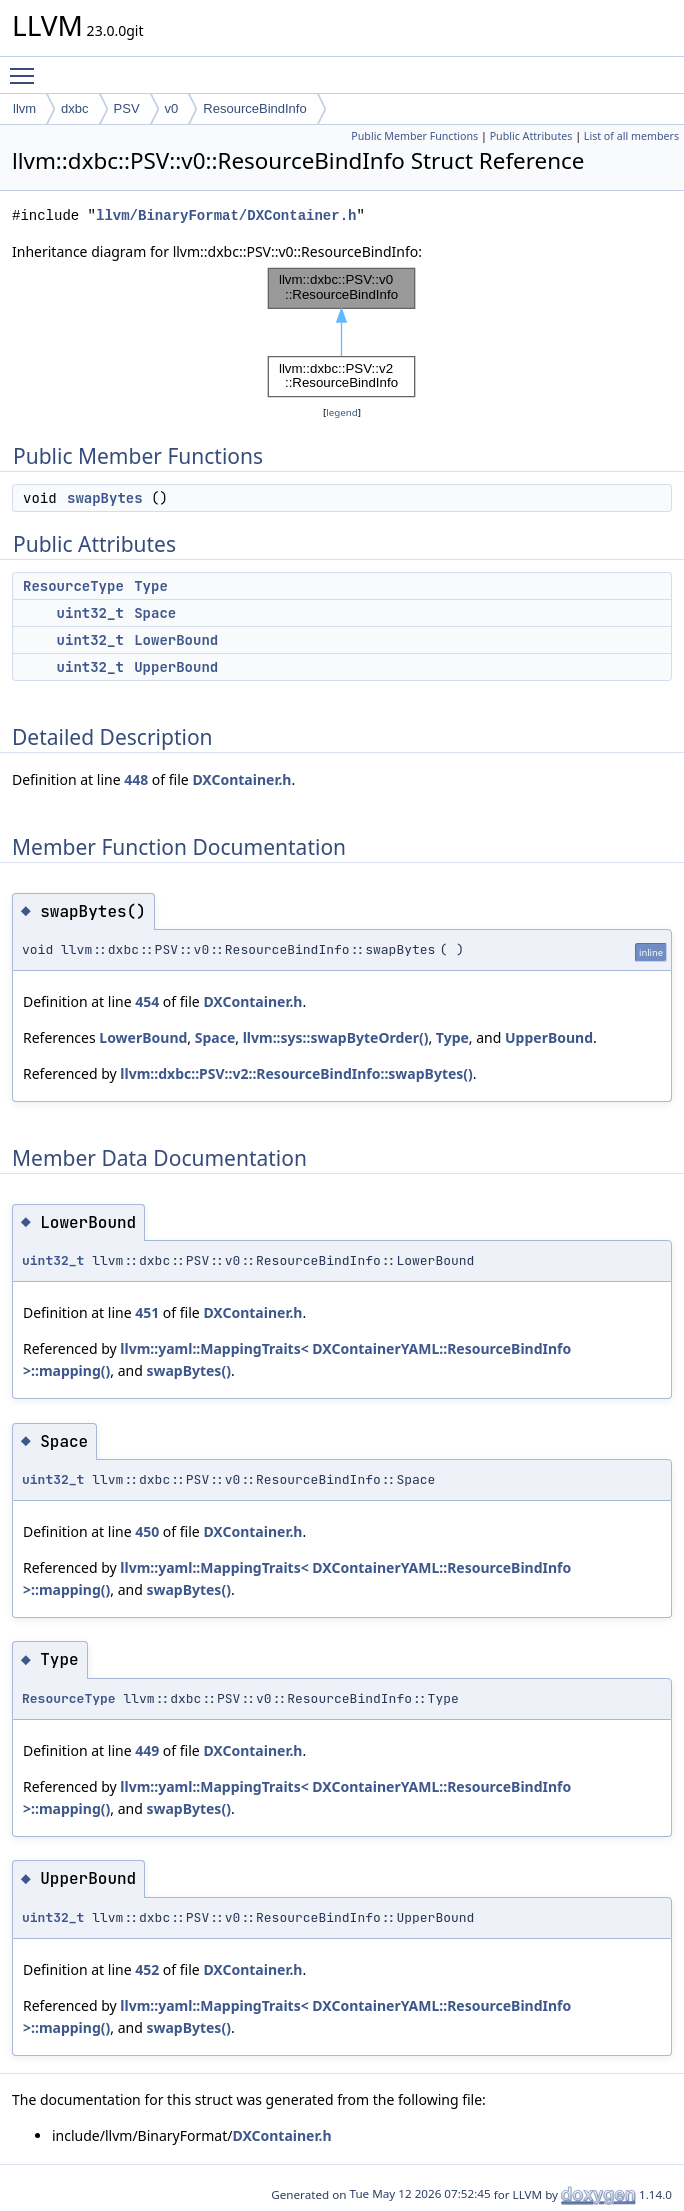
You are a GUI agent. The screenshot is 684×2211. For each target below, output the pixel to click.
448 (136, 779)
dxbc (74, 108)
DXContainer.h (241, 779)
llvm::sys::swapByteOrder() (336, 1037)
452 (147, 1969)
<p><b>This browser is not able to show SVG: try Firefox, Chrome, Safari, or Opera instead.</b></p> (342, 332)
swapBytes (105, 498)
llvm (24, 108)
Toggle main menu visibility (27, 67)
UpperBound (176, 667)
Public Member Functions (414, 136)
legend (342, 412)
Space (155, 613)
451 (147, 1312)
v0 (172, 108)
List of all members (631, 136)
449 (147, 1750)
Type (151, 586)
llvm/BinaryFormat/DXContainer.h (226, 215)
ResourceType (73, 586)
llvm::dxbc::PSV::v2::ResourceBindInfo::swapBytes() (296, 1073)
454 (147, 1001)
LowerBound (176, 640)
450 (147, 1531)
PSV (127, 108)
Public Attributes (531, 136)
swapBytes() (188, 1370)
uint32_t (90, 613)
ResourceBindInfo (254, 108)
